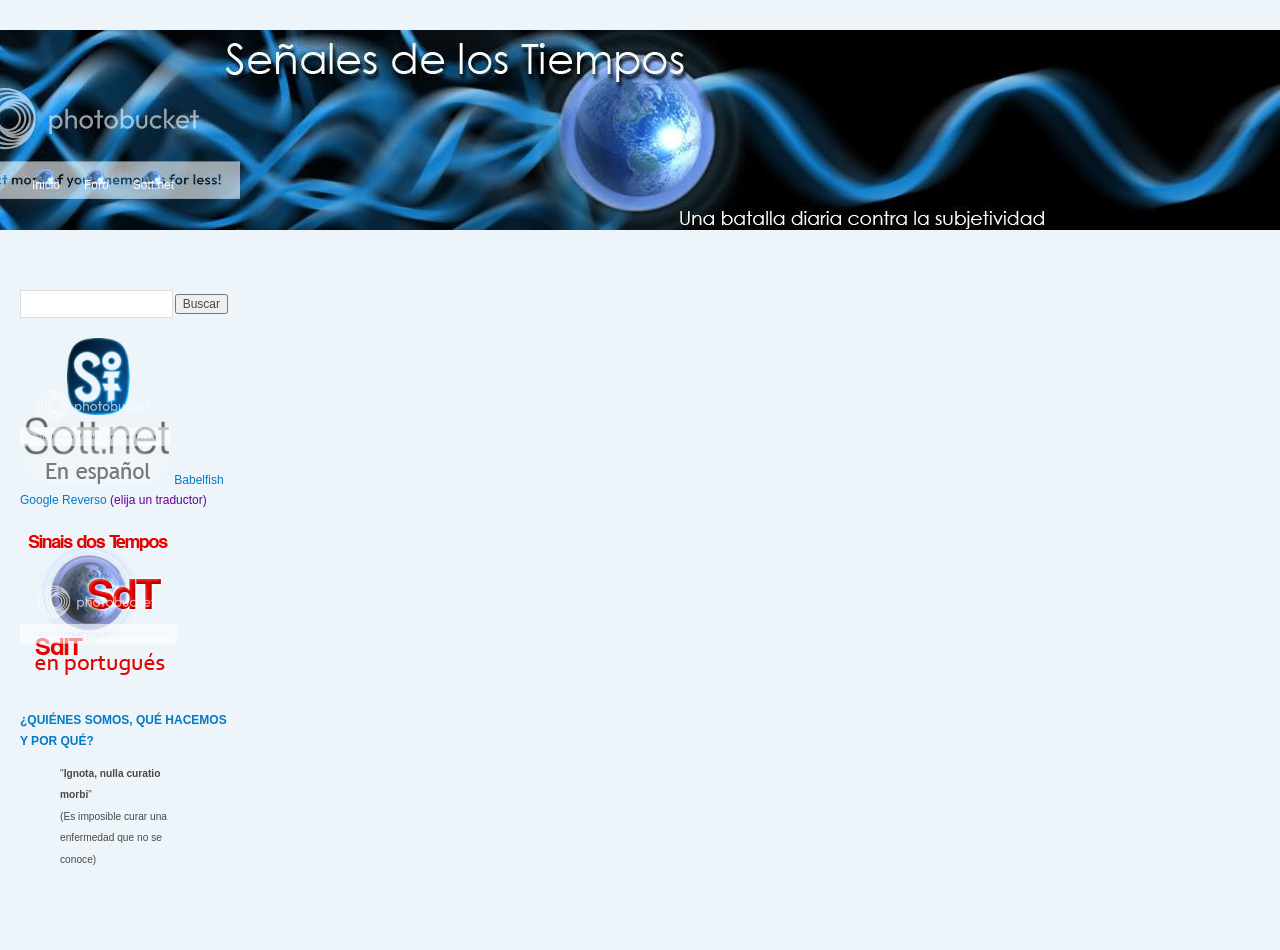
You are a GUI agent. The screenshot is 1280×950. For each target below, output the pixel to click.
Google (39, 500)
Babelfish (198, 480)
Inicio (46, 185)
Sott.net (153, 185)
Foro (96, 185)
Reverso (84, 500)
